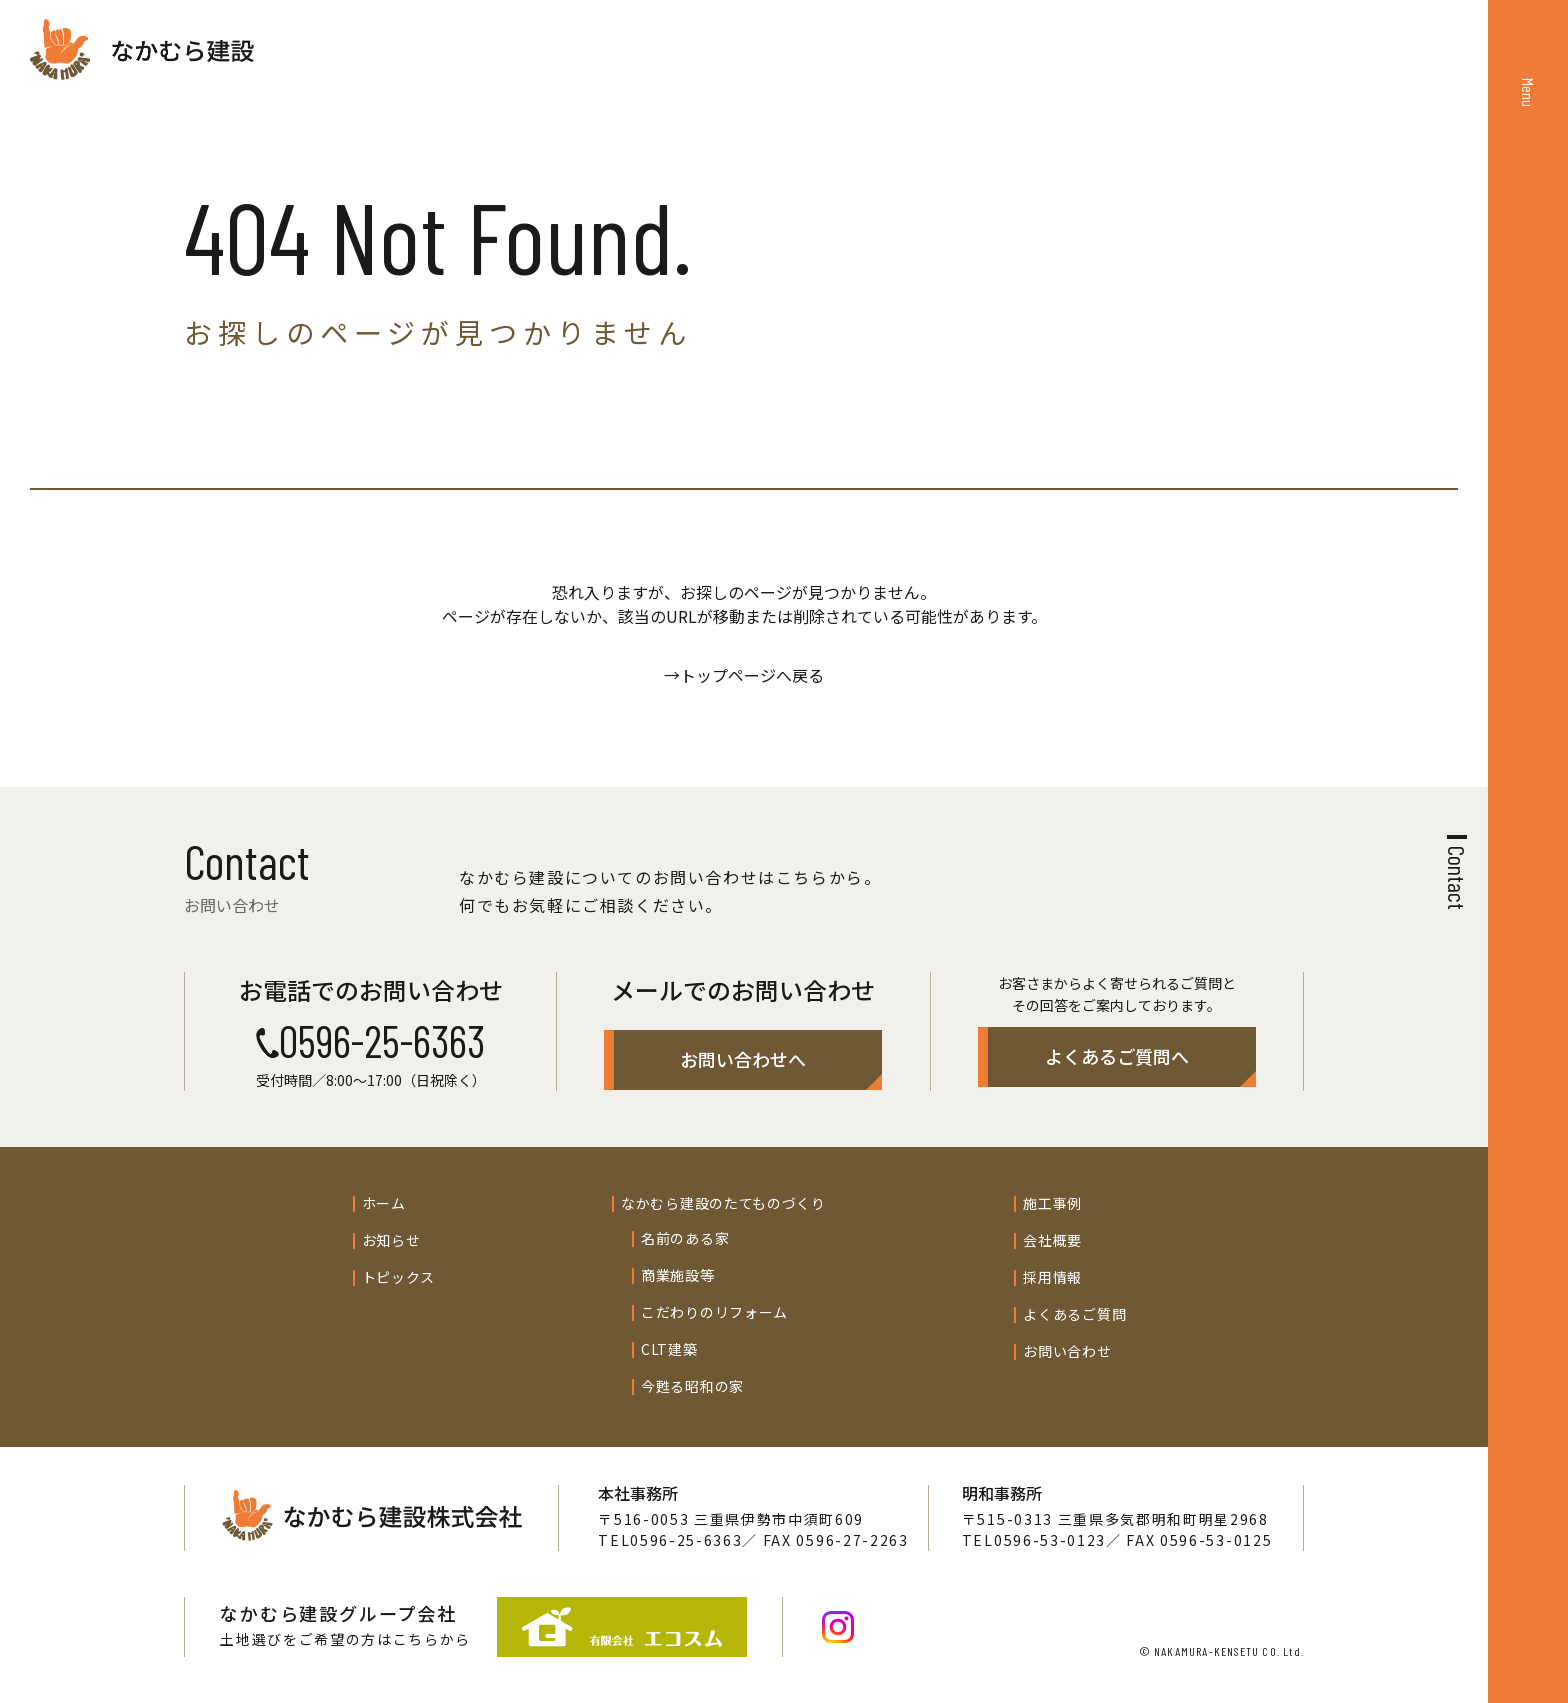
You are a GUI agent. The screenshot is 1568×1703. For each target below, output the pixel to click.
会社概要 (1052, 1240)
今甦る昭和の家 (692, 1386)
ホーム (384, 1203)
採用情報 (1052, 1277)
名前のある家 (685, 1238)
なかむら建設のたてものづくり (723, 1203)
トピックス (399, 1277)
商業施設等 (678, 1275)
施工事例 (1052, 1203)
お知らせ (391, 1240)
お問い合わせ (1067, 1351)
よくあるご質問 (1074, 1314)
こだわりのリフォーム (714, 1312)
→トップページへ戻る (744, 675)
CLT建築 (669, 1349)
